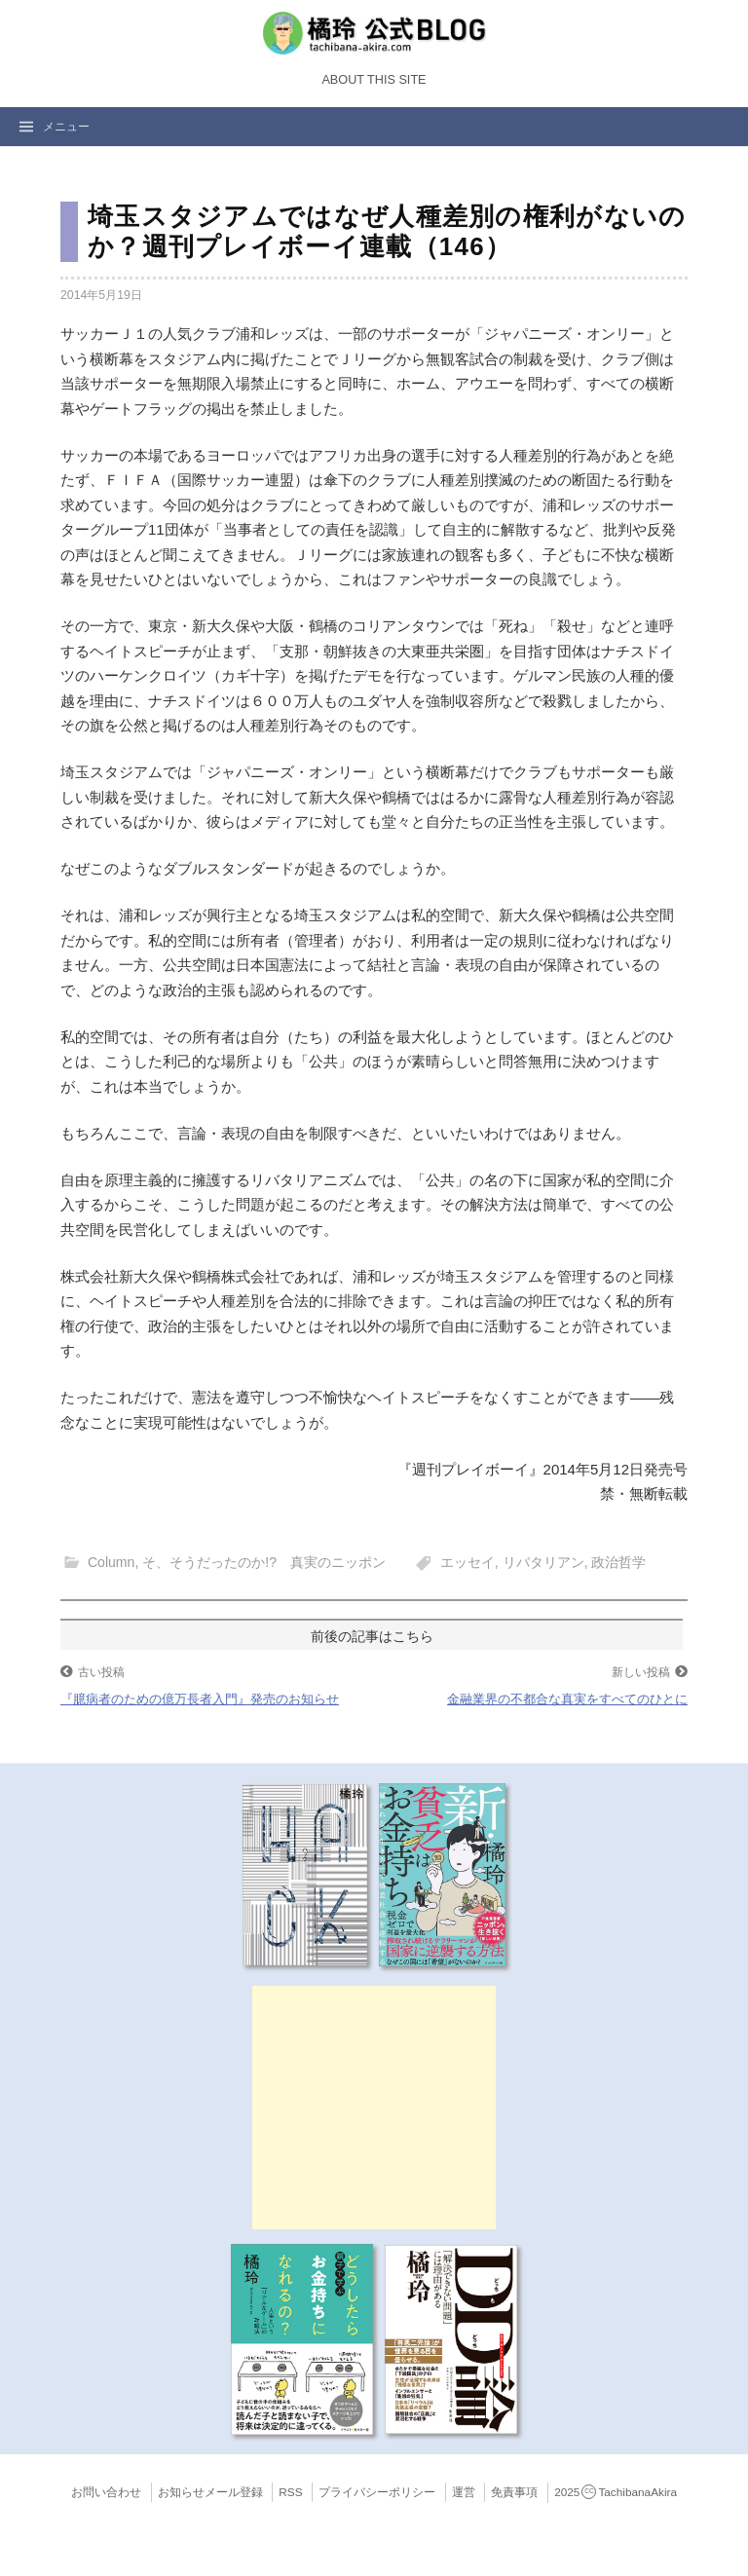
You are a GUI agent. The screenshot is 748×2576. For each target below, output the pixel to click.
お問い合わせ (106, 2492)
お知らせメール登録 (210, 2492)
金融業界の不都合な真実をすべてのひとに (567, 1699)
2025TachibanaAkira (615, 2492)
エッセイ (467, 1562)
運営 (463, 2492)
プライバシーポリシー (376, 2492)
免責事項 (514, 2492)
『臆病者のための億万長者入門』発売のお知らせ (199, 1699)
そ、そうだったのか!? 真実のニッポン (264, 1562)
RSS (290, 2492)
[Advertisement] (374, 2107)
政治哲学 (618, 1562)
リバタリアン (543, 1562)
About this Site (373, 80)
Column (111, 1562)
